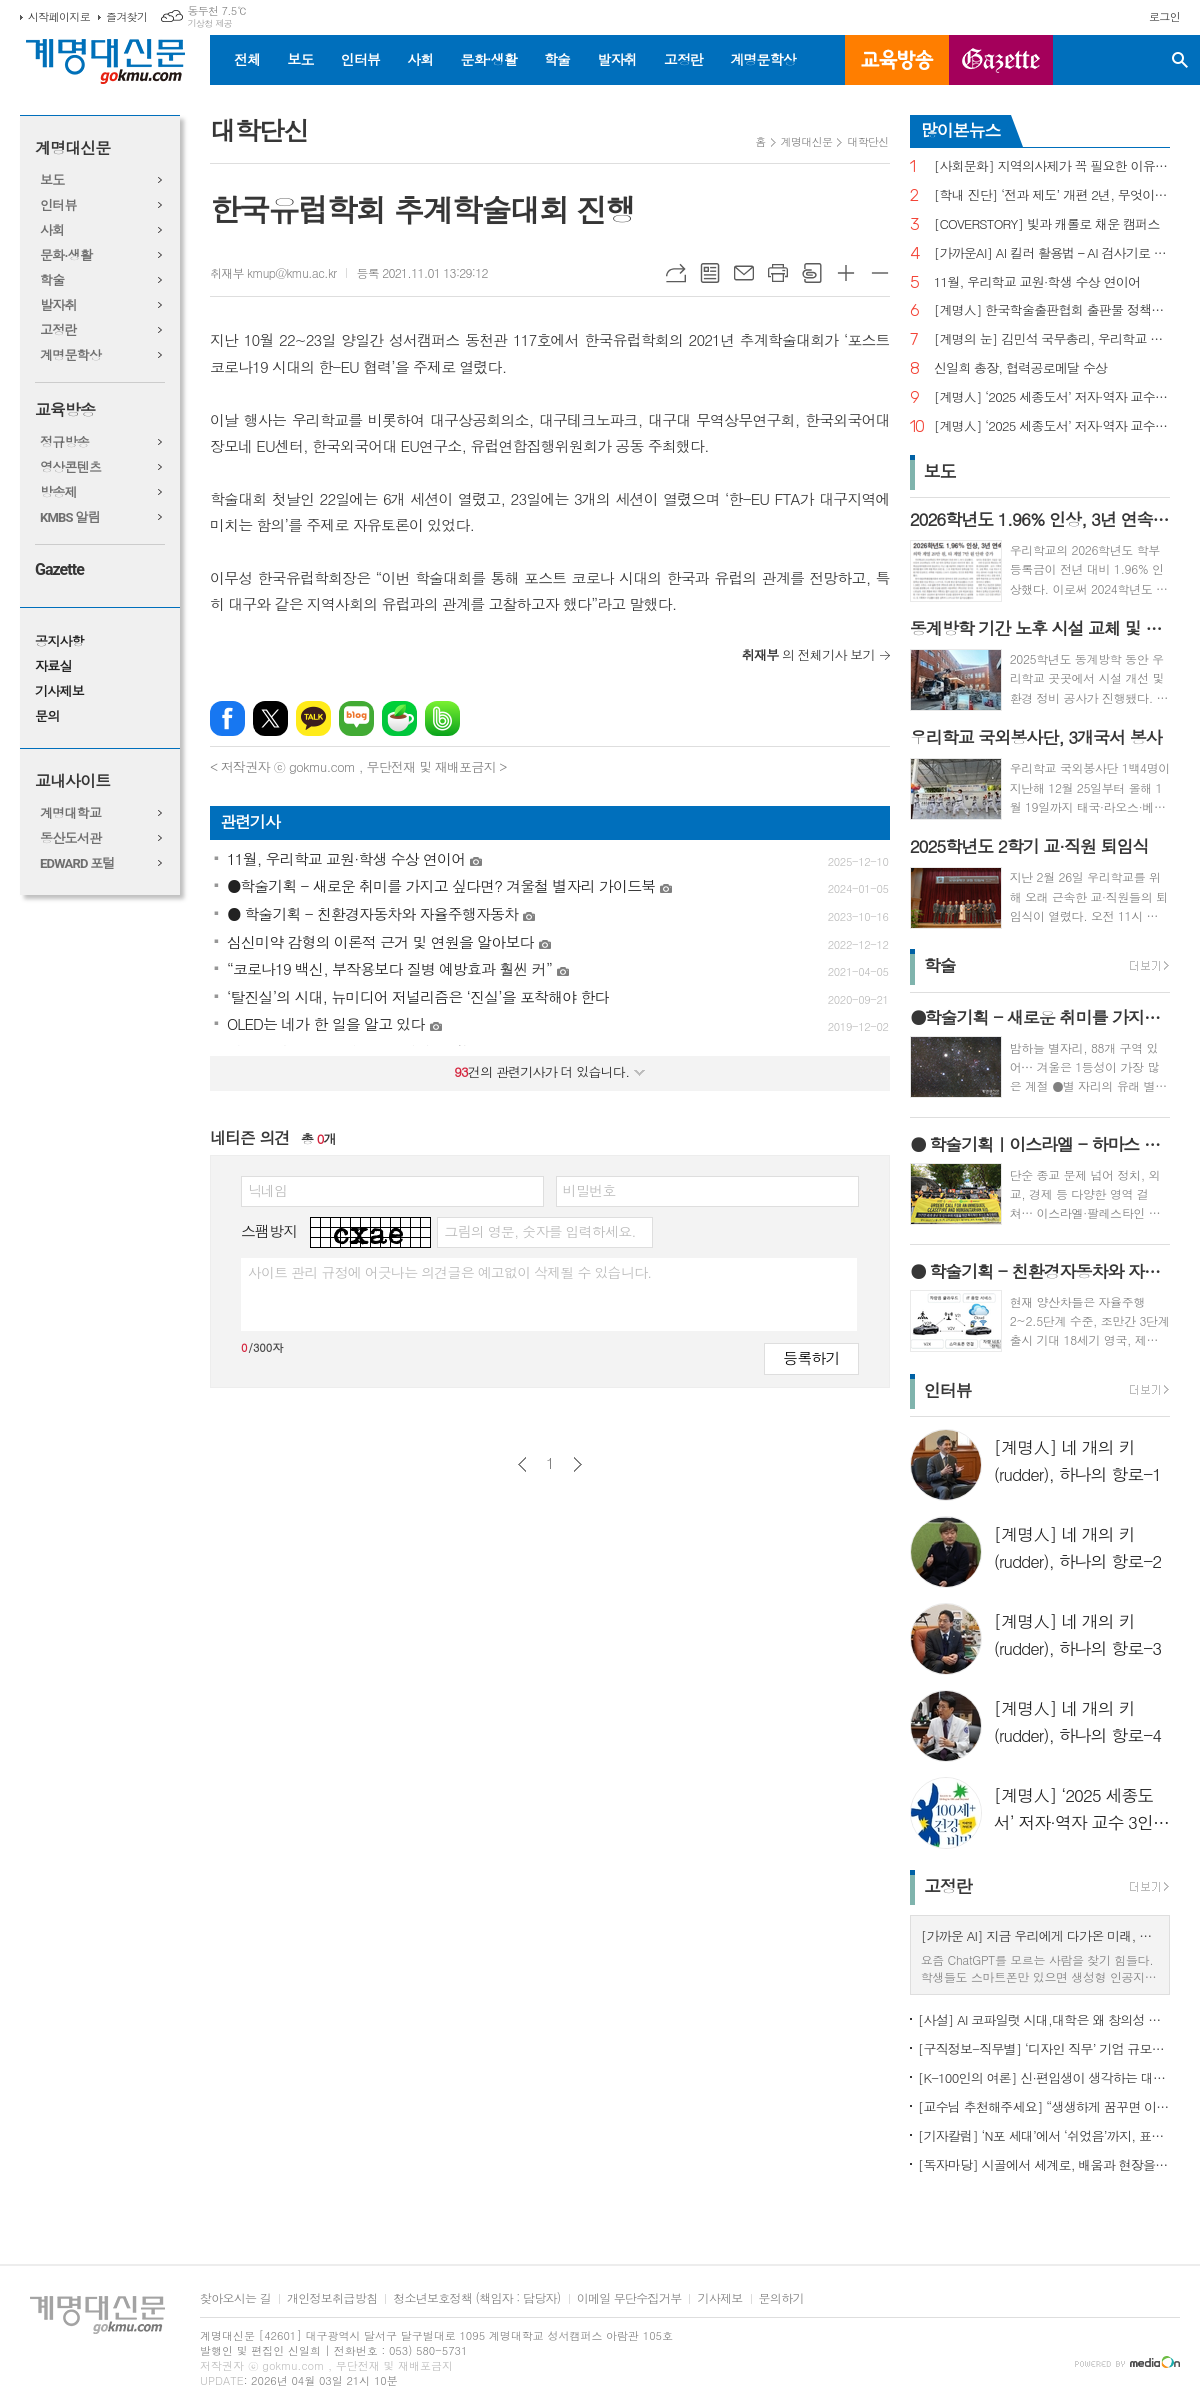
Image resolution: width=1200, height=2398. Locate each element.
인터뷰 (360, 59)
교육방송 (897, 60)
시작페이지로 (59, 16)
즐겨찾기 (126, 16)
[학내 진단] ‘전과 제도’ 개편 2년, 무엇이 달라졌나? (1052, 195)
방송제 (58, 492)
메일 (744, 273)
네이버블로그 (356, 718)
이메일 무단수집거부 (629, 2298)
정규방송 (64, 442)
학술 (557, 59)
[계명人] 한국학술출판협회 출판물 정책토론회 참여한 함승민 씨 (1052, 310)
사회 (420, 59)
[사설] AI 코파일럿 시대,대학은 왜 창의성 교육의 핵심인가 (1044, 2019)
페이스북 (227, 718)
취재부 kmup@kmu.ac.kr (273, 272)
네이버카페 (399, 718)
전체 (247, 59)
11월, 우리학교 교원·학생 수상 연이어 (1037, 282)
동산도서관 (70, 838)
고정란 (683, 59)
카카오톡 (313, 718)
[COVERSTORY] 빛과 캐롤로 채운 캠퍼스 (1047, 224)
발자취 (616, 59)
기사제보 (59, 691)
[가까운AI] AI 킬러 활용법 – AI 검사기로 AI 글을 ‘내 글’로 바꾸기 (1052, 253)
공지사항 (59, 641)
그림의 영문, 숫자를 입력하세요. (539, 1231)
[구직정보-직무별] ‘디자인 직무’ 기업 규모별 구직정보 (1044, 2048)
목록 (710, 273)
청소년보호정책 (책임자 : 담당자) (476, 2298)
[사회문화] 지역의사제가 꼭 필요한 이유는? (1052, 166)
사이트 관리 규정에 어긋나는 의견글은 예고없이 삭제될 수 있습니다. (450, 1272)
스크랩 (812, 273)
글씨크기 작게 (880, 273)
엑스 (270, 718)
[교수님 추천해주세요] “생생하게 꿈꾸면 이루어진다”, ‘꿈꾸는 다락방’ (1044, 2106)
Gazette (59, 569)
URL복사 (676, 273)
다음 (577, 1464)
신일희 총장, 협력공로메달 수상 (1021, 368)
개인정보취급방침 (332, 2298)
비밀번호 (589, 1190)
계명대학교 (70, 813)
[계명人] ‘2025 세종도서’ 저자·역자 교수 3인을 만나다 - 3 (1052, 397)
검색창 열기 (1180, 60)
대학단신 (867, 141)
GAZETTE (1001, 60)
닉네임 (267, 1190)
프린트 (778, 273)
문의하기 (781, 2298)
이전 (522, 1464)
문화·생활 (488, 59)
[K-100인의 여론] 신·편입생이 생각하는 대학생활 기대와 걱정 (1044, 2077)
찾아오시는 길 (235, 2298)
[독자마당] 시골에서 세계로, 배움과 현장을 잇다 (1044, 2164)
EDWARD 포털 (77, 863)
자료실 (53, 666)
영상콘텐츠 (70, 467)
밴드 (442, 718)
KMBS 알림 (70, 517)
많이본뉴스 (961, 130)
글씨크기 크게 (846, 273)
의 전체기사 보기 (808, 654)
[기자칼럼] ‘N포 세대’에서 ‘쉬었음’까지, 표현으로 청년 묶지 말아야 (1044, 2135)
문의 (47, 716)
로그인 (1164, 16)
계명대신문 (72, 148)
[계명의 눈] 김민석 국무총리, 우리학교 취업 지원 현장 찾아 (1052, 339)
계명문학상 (763, 59)
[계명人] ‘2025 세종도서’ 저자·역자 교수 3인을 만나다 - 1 (1052, 426)
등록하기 (811, 1357)
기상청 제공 (209, 23)
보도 (300, 59)
